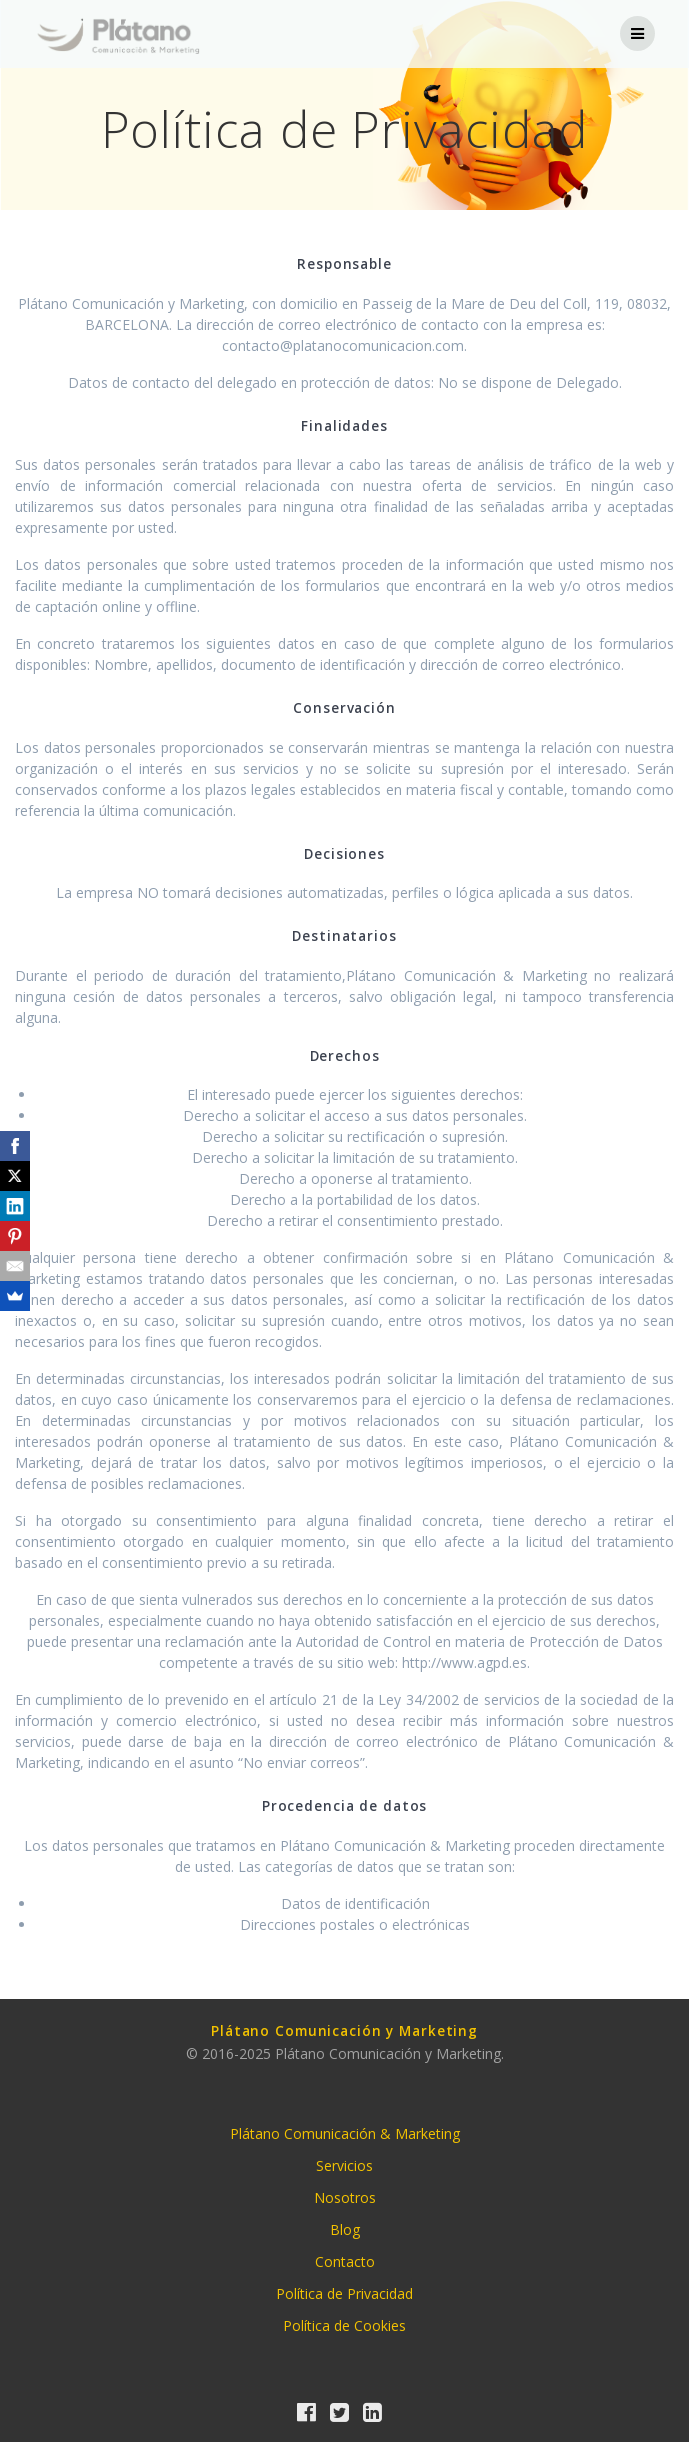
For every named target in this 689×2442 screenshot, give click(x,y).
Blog (345, 2229)
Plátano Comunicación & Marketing (345, 2133)
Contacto (345, 2261)
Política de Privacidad (344, 2293)
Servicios (344, 2165)
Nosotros (345, 2197)
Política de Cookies (344, 2325)
